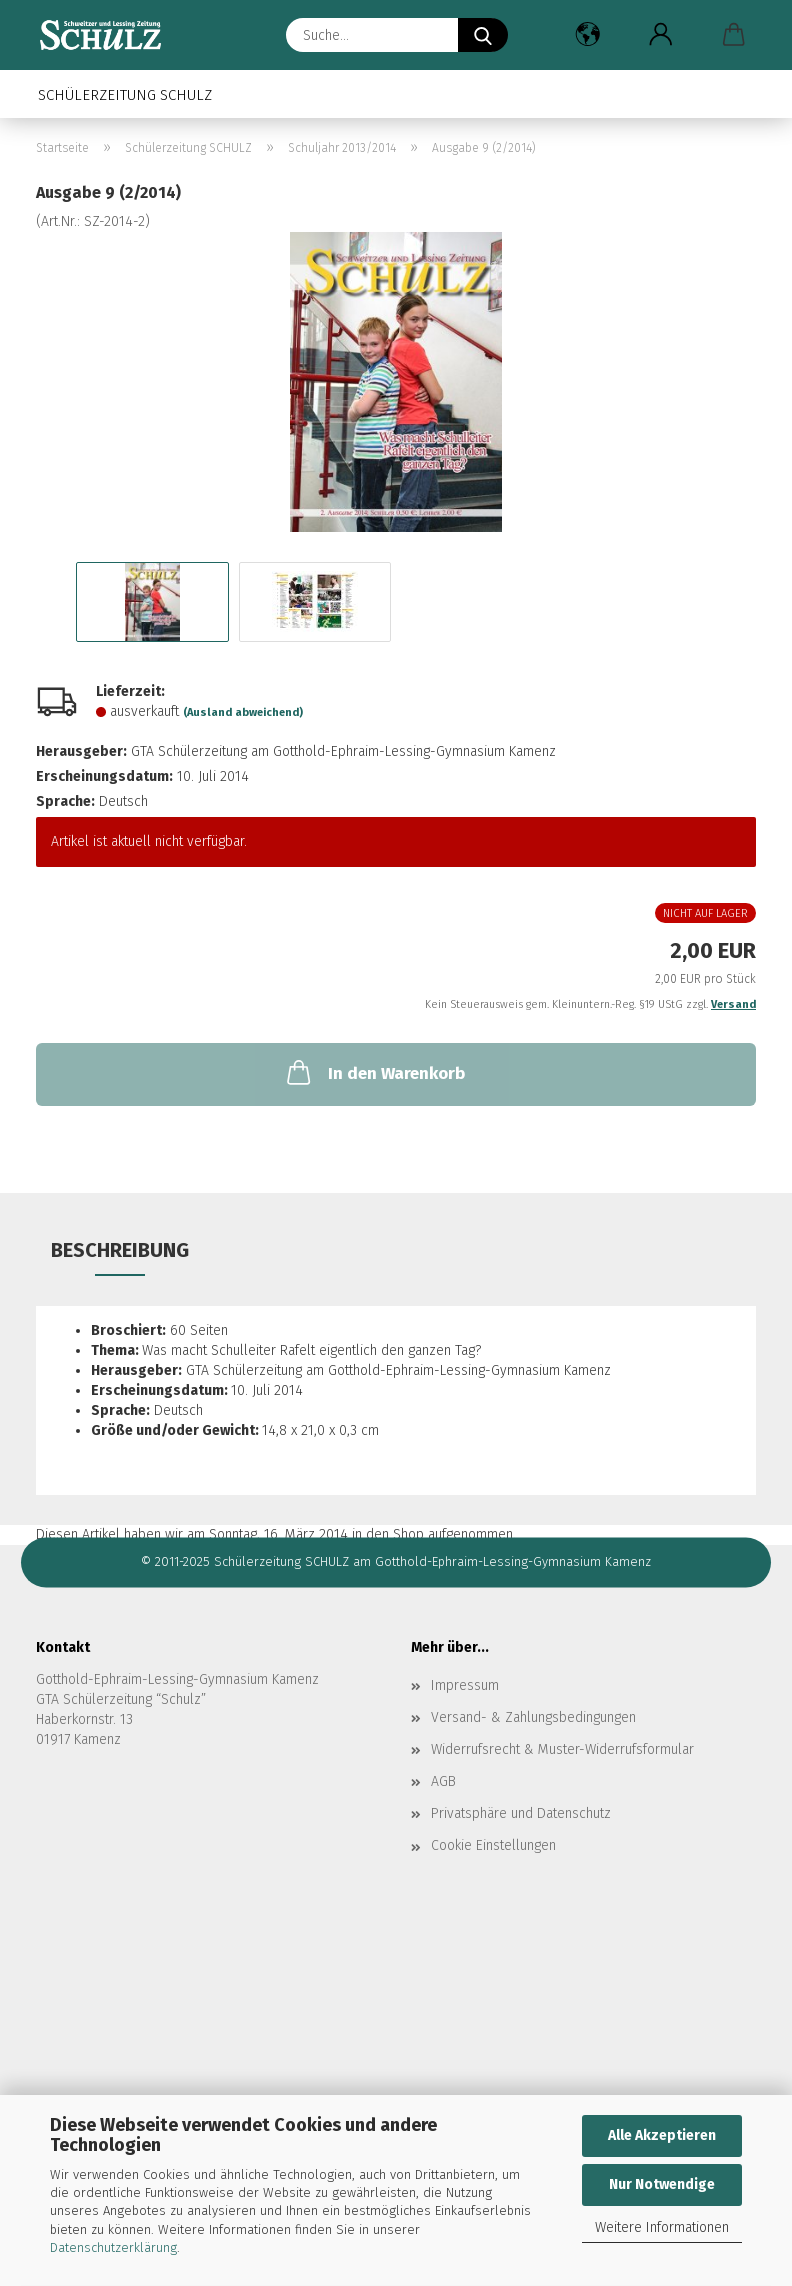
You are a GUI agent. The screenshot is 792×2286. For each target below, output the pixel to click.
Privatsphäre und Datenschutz (521, 1813)
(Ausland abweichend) (243, 712)
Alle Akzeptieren (662, 2135)
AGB (443, 1781)
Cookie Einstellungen (493, 1845)
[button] (587, 35)
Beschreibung (120, 1250)
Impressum (465, 1685)
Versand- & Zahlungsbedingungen (533, 1717)
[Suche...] (483, 35)
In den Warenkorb (374, 1072)
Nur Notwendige (662, 2184)
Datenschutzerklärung (113, 2247)
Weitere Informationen (662, 2227)
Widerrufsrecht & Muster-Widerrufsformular (562, 1749)
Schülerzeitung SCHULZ (125, 95)
